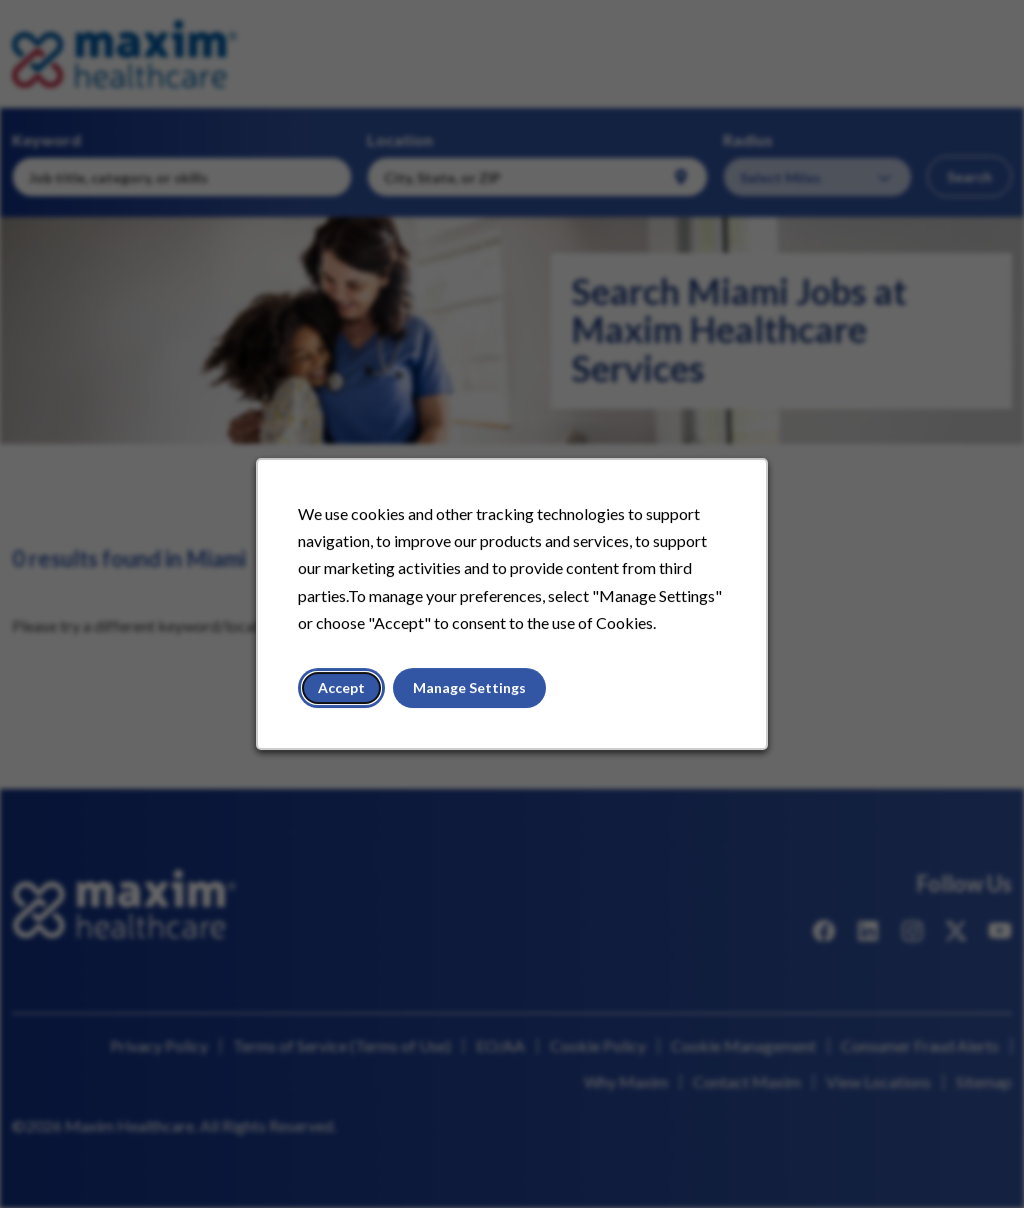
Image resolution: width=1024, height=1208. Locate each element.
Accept (341, 687)
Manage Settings (469, 687)
